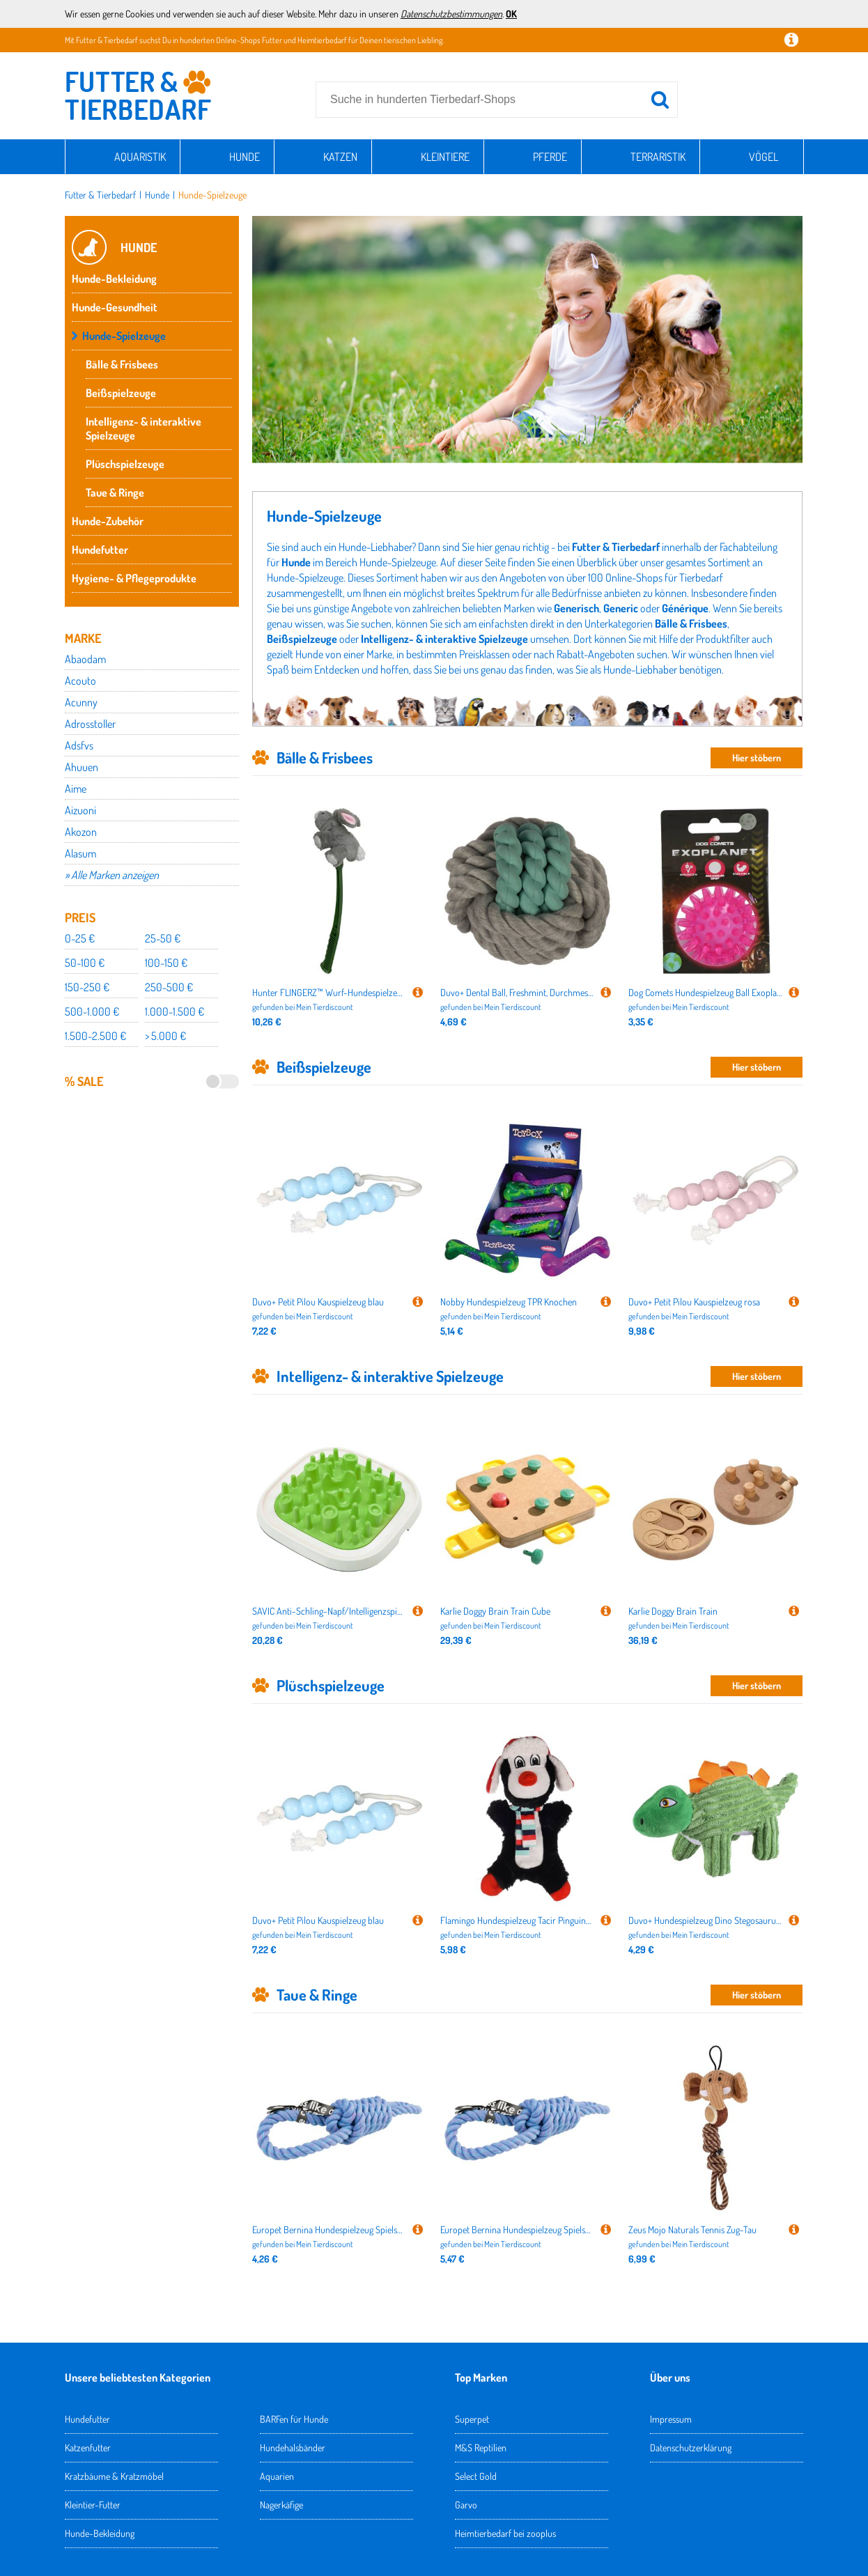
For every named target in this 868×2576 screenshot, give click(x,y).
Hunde (244, 157)
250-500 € (169, 987)
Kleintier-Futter (93, 2505)
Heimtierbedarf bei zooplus (505, 2533)
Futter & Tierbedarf (100, 195)
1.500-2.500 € (95, 1036)
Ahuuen (81, 767)
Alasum (80, 853)
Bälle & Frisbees (122, 364)
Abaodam (85, 659)
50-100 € (84, 963)
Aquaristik (140, 157)
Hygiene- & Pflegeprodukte (134, 578)
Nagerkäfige (281, 2505)
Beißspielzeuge (121, 393)
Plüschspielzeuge (125, 464)
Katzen (340, 157)
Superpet (472, 2419)
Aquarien (277, 2476)
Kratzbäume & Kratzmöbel (114, 2476)
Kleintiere (445, 157)
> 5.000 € (165, 1036)
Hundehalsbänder (292, 2447)
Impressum (671, 2419)
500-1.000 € (92, 1011)
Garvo (466, 2505)
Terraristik (657, 157)
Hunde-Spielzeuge (212, 195)
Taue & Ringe (115, 492)
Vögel (763, 157)
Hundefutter (100, 550)
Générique (685, 608)
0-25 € (80, 938)
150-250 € (87, 987)
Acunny (81, 702)
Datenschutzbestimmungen (451, 14)
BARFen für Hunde (294, 2419)
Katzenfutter (88, 2447)
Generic (620, 608)
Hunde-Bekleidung (114, 279)
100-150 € (166, 963)
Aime (75, 789)
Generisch (576, 608)
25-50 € (162, 938)
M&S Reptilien (480, 2447)
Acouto (80, 681)
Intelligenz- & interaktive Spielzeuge (143, 428)
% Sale (84, 1081)
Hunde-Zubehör (108, 521)
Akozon (81, 832)
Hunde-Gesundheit (114, 307)
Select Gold (476, 2476)
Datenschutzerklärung (690, 2447)
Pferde (550, 157)
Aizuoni (80, 810)
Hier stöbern (756, 757)
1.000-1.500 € (174, 1011)
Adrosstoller (90, 724)
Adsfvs (79, 745)
